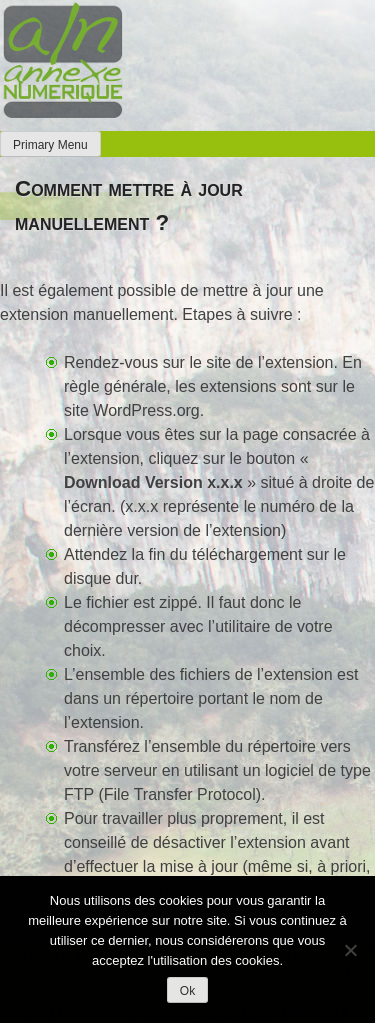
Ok (187, 991)
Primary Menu (50, 145)
